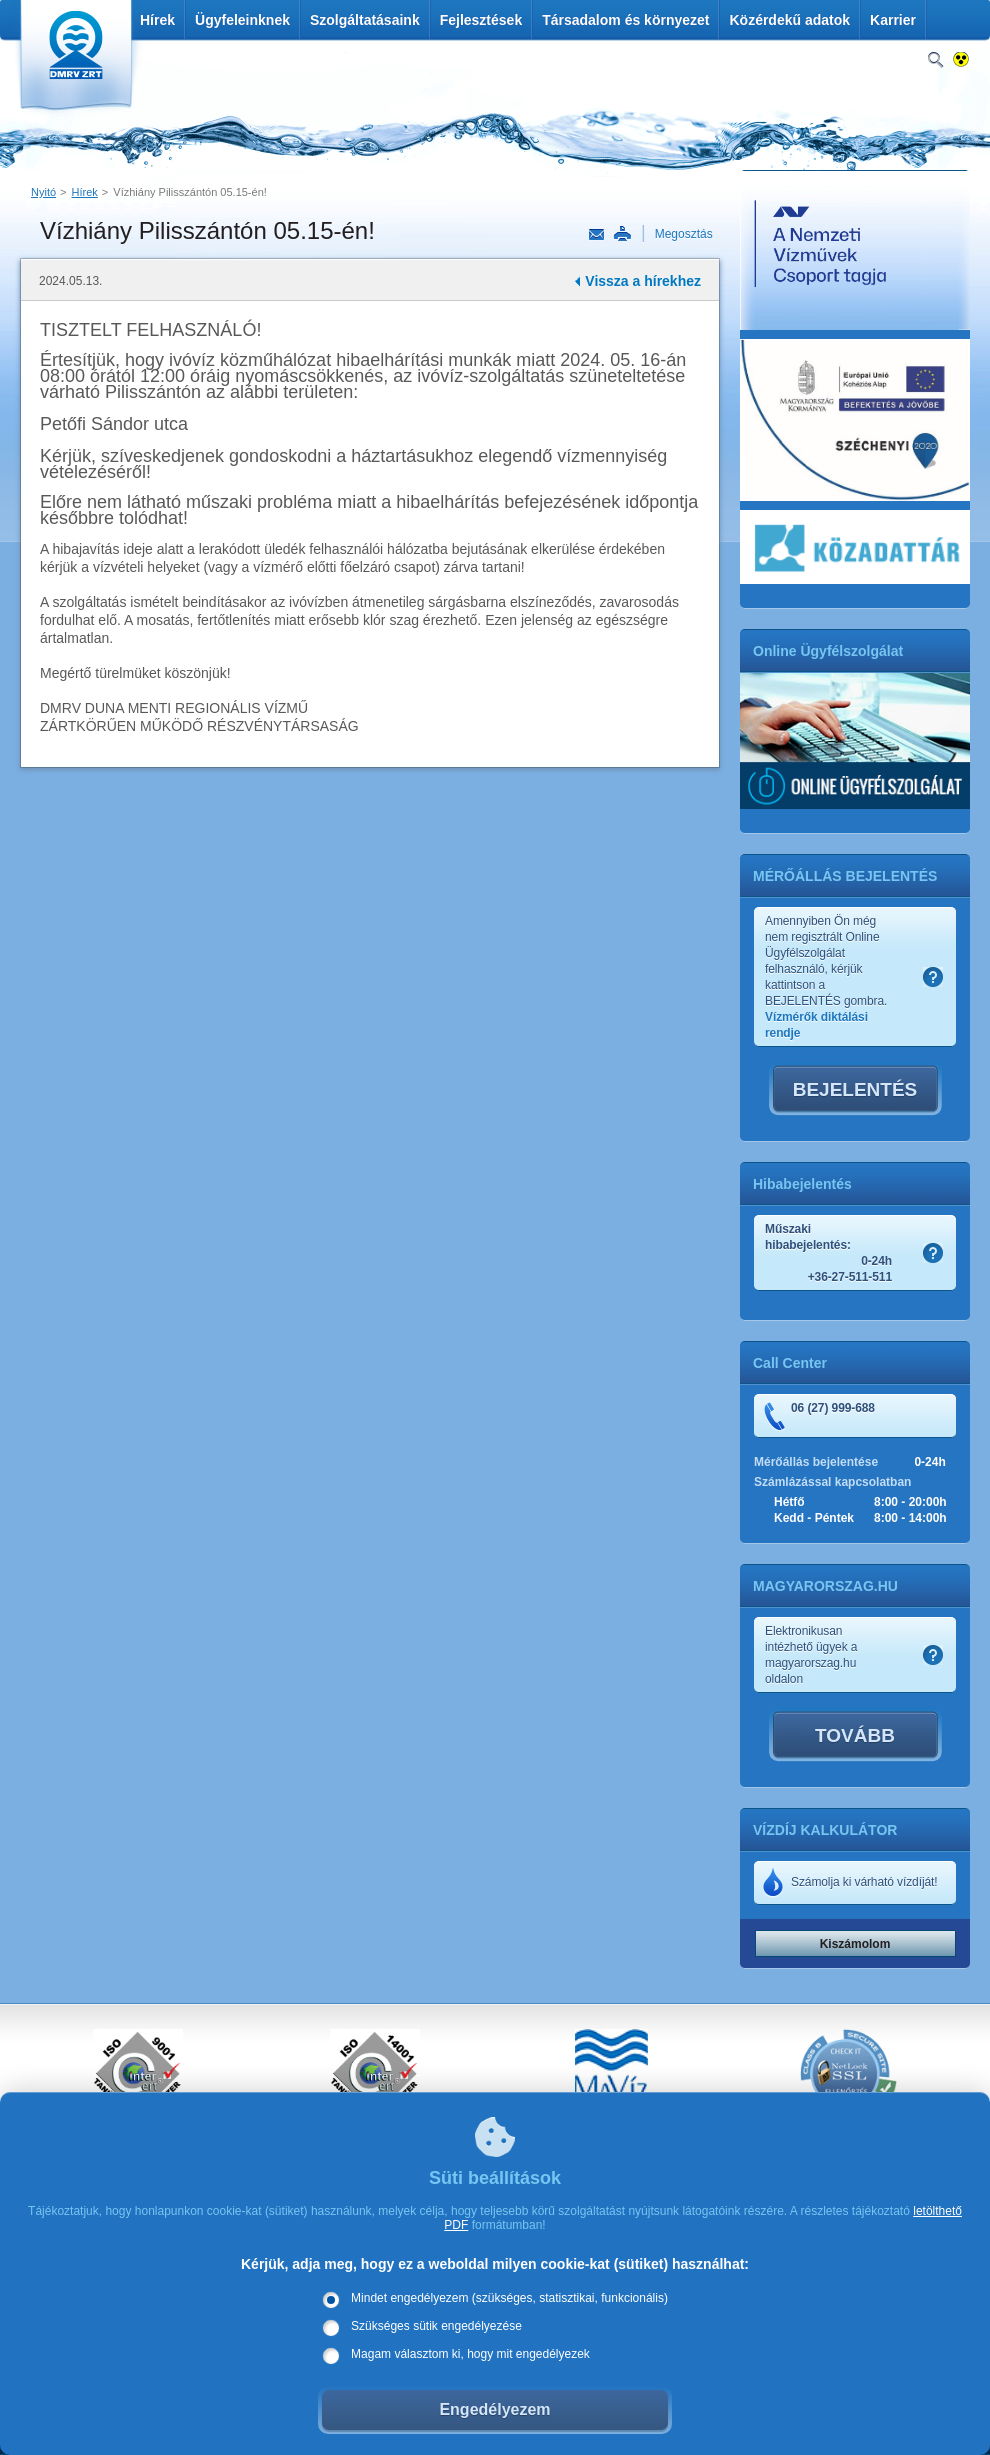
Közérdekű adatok (789, 20)
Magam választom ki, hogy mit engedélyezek (470, 2354)
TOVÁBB (855, 1735)
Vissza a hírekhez (643, 281)
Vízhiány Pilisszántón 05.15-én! (189, 192)
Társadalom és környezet (625, 20)
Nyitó (43, 192)
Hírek (157, 20)
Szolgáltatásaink (365, 20)
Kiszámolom (855, 1944)
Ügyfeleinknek (242, 20)
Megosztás (684, 234)
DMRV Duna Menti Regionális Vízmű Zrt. (73, 59)
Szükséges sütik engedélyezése (436, 2326)
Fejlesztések (481, 20)
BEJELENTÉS (855, 1089)
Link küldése (596, 235)
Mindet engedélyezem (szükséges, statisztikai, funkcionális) (509, 2298)
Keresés (935, 60)
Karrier (893, 20)
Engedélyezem (494, 2409)
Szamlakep (933, 977)
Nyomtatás (622, 234)
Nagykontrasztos (961, 60)
